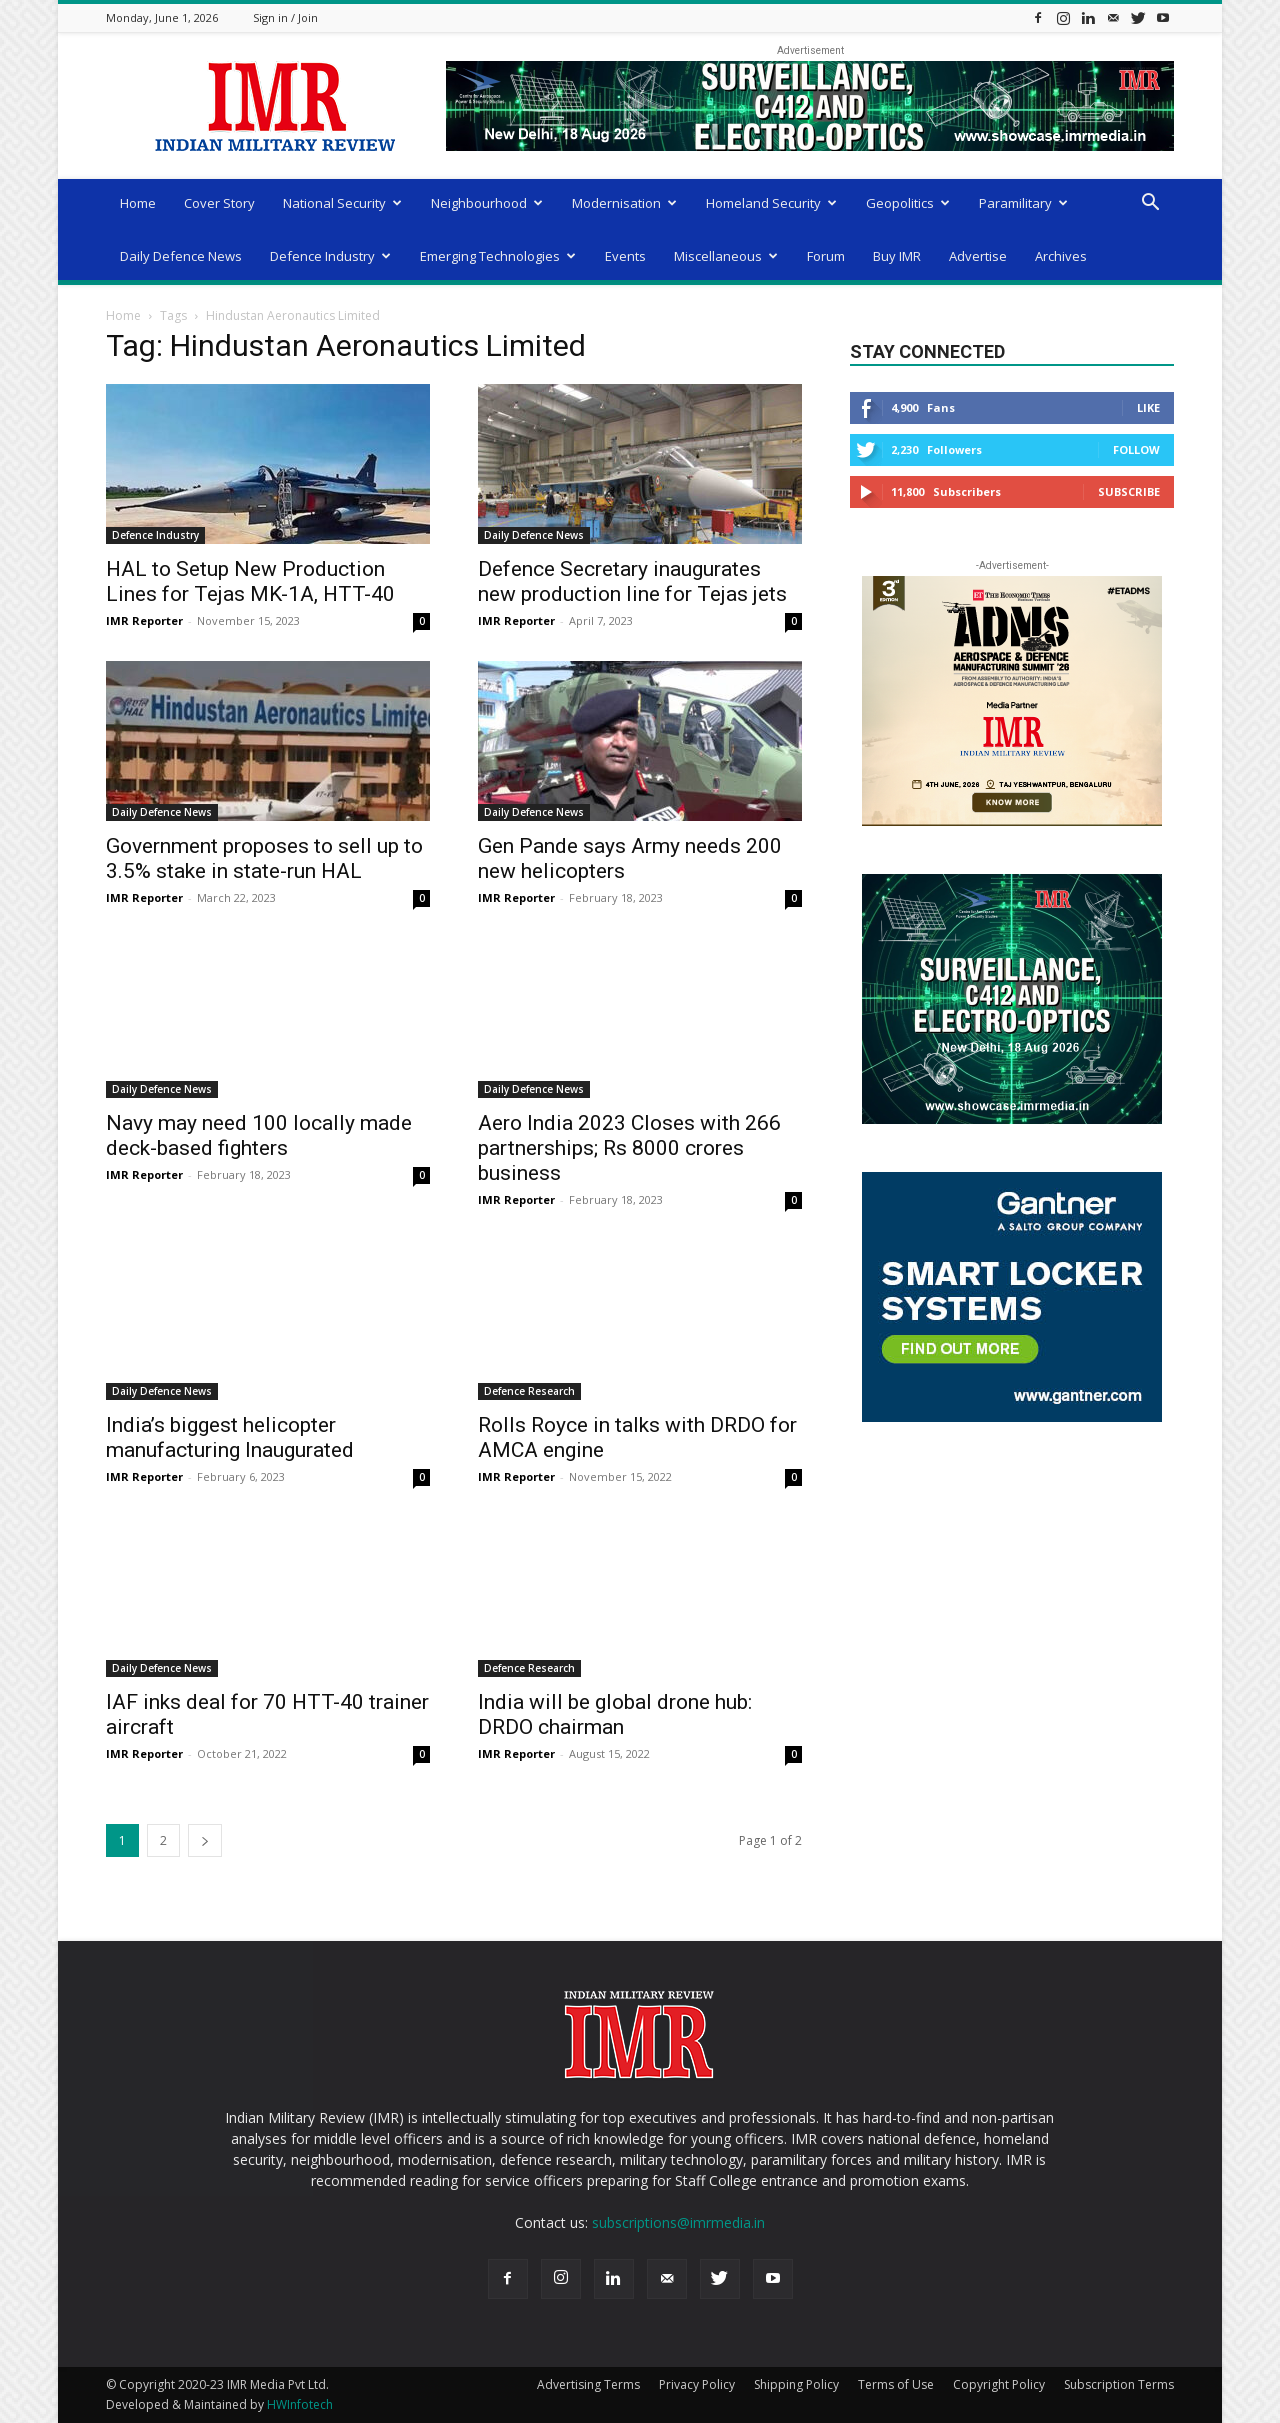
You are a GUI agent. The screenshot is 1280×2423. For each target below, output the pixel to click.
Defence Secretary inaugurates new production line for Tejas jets (632, 581)
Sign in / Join (285, 17)
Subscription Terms (1119, 2384)
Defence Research (529, 1391)
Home (138, 203)
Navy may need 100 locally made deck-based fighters (259, 1135)
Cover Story (219, 203)
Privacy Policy (697, 2384)
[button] (1150, 204)
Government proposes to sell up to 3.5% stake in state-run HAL (264, 858)
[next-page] (205, 1840)
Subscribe (1129, 491)
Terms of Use (896, 2384)
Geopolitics (908, 203)
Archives (1061, 256)
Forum (826, 256)
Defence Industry (330, 256)
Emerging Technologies (498, 256)
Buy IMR (897, 256)
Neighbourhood (487, 203)
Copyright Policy (999, 2384)
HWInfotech (300, 2404)
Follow (1136, 449)
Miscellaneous (726, 256)
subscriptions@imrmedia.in (678, 2222)
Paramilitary (1023, 203)
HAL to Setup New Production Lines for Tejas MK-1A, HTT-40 (250, 581)
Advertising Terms (588, 2384)
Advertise (978, 256)
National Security (342, 203)
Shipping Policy (796, 2384)
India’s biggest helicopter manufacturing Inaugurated (230, 1437)
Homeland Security (771, 203)
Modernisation (624, 203)
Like (1148, 407)
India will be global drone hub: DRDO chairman (615, 1714)
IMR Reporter (144, 620)
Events (625, 256)
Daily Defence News (181, 256)
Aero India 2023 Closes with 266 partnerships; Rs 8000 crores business (629, 1148)
